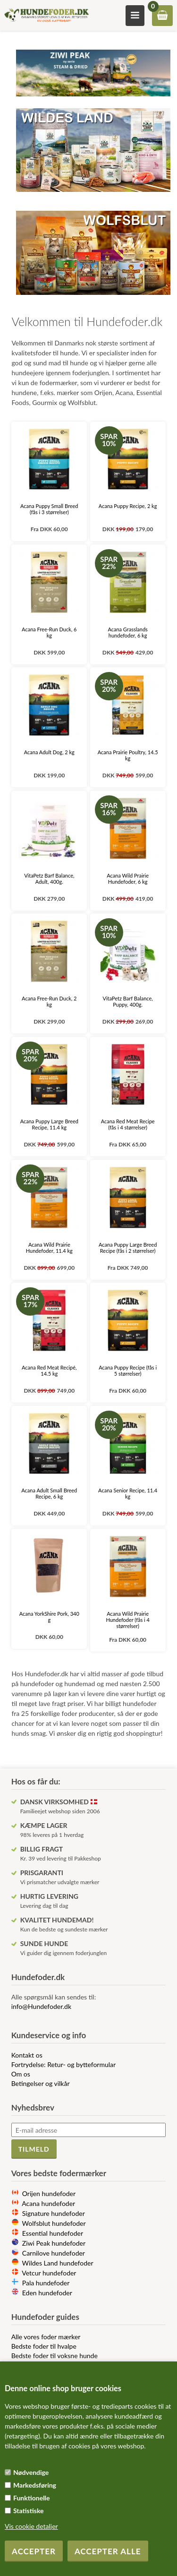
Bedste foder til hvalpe (43, 2346)
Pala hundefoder (46, 2283)
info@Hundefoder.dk (41, 2006)
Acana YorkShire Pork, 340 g (49, 1617)
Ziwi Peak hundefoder (53, 2243)
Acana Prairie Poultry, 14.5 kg (128, 755)
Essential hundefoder (52, 2233)
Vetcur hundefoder (49, 2273)
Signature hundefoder (53, 2213)
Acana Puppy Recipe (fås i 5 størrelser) (128, 1370)
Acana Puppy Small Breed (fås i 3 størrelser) (49, 509)
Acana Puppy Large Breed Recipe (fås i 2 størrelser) (128, 1247)
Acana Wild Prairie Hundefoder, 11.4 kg (49, 1247)
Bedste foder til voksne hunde (54, 2356)
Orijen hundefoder (49, 2193)
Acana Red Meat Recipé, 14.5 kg (49, 1370)
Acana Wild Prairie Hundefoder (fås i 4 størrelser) (127, 1620)
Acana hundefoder (48, 2203)
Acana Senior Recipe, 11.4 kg (127, 1493)
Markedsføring (34, 2485)
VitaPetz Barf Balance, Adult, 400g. (49, 878)
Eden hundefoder (47, 2293)
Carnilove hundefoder (53, 2253)
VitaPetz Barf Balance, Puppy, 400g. (127, 1001)
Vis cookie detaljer (31, 2526)
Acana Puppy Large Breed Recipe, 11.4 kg (49, 1124)
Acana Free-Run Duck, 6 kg (49, 632)
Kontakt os (26, 2055)
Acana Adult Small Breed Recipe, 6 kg (49, 1493)
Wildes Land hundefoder (57, 2263)
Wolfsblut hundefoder (54, 2223)
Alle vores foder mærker (46, 2337)
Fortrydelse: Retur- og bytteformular (63, 2064)
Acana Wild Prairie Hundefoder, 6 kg (128, 878)
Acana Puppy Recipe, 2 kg (128, 506)
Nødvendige (31, 2472)
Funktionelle (31, 2498)
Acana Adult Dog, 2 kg (49, 752)
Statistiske (28, 2511)
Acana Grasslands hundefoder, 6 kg (127, 632)
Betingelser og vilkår (40, 2083)
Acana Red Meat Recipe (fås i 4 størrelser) (128, 1124)
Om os (20, 2074)
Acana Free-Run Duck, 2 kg (49, 1001)
